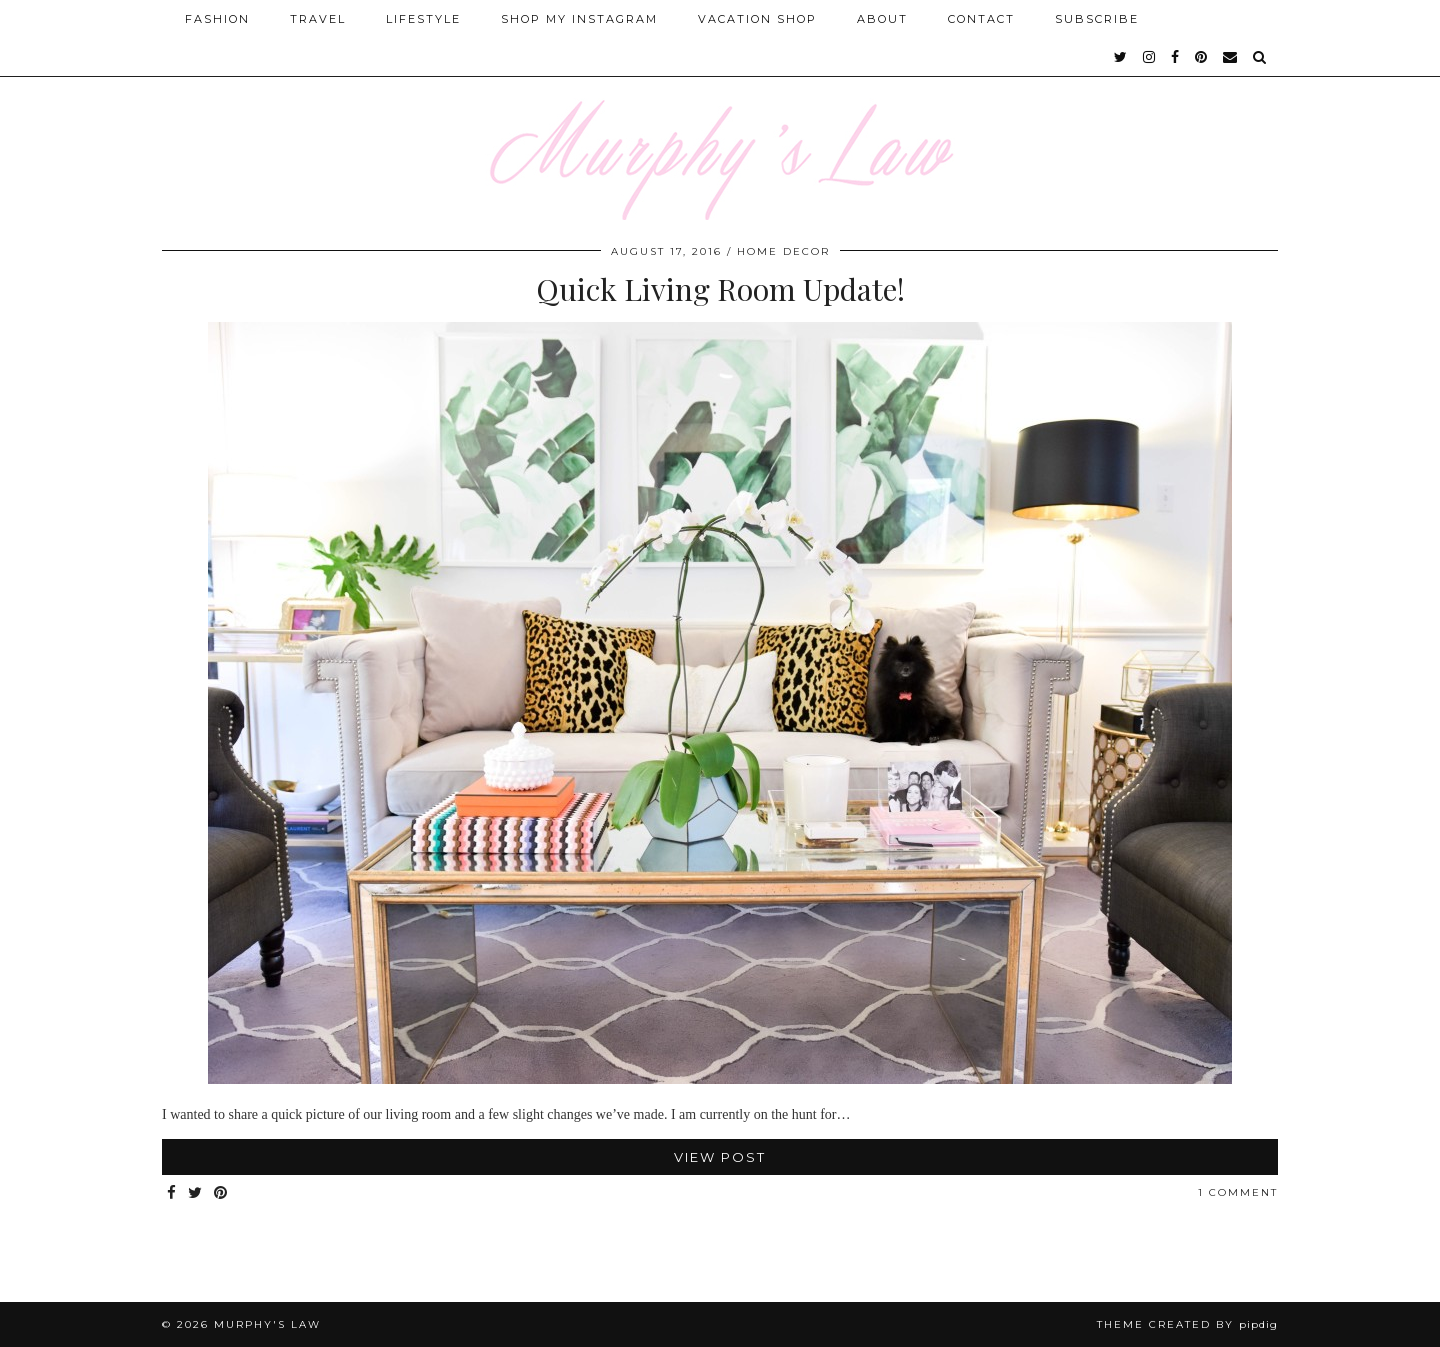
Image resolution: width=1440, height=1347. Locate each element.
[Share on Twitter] (196, 1193)
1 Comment (1238, 1192)
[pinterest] (1202, 57)
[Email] (1231, 57)
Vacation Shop (757, 19)
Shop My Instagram (579, 19)
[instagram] (1150, 57)
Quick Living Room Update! (720, 289)
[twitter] (1121, 57)
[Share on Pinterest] (221, 1193)
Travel (318, 19)
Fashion (217, 19)
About (882, 19)
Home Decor (783, 251)
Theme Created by (1187, 1324)
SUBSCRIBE (1097, 19)
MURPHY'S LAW (267, 1324)
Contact (981, 19)
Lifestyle (423, 19)
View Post (720, 1157)
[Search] (1260, 57)
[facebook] (1176, 57)
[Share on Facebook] (172, 1193)
